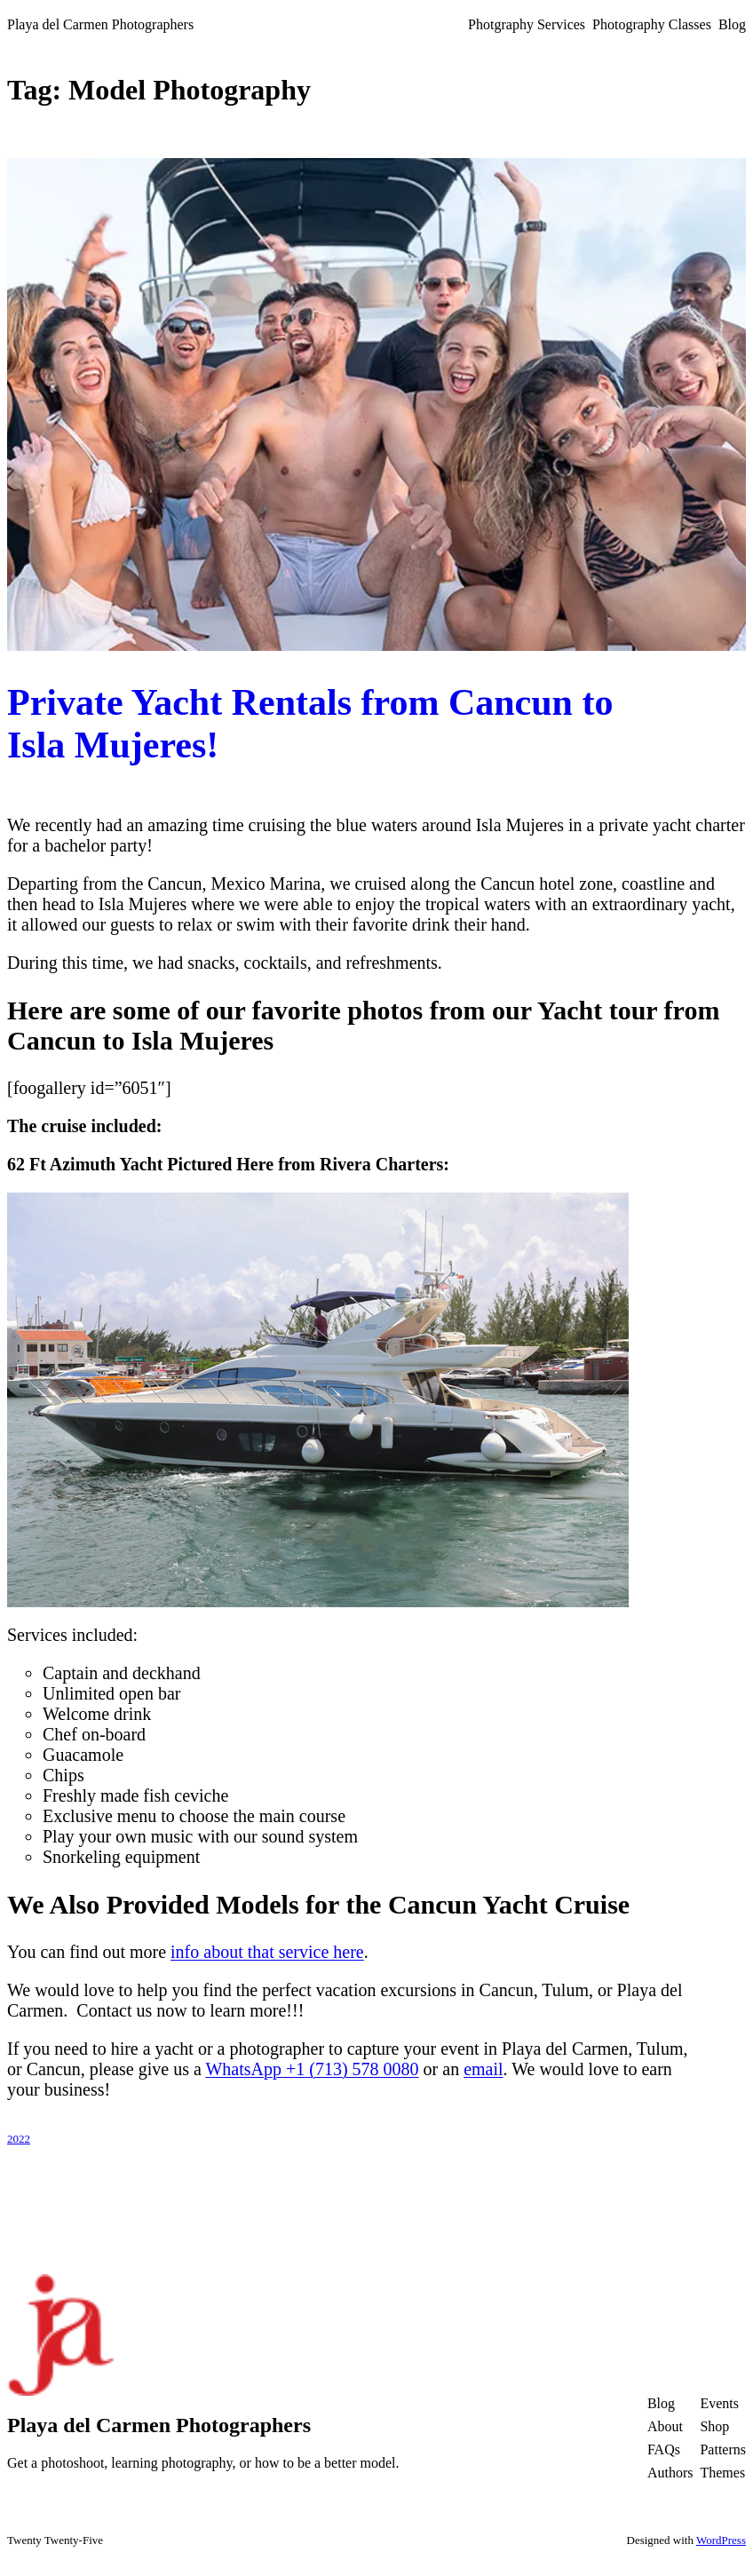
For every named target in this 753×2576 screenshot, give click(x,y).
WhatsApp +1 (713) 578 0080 (311, 2069)
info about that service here (267, 1952)
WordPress (721, 2540)
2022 (18, 2138)
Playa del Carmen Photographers (100, 24)
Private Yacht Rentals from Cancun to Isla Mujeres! (310, 723)
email (483, 2069)
